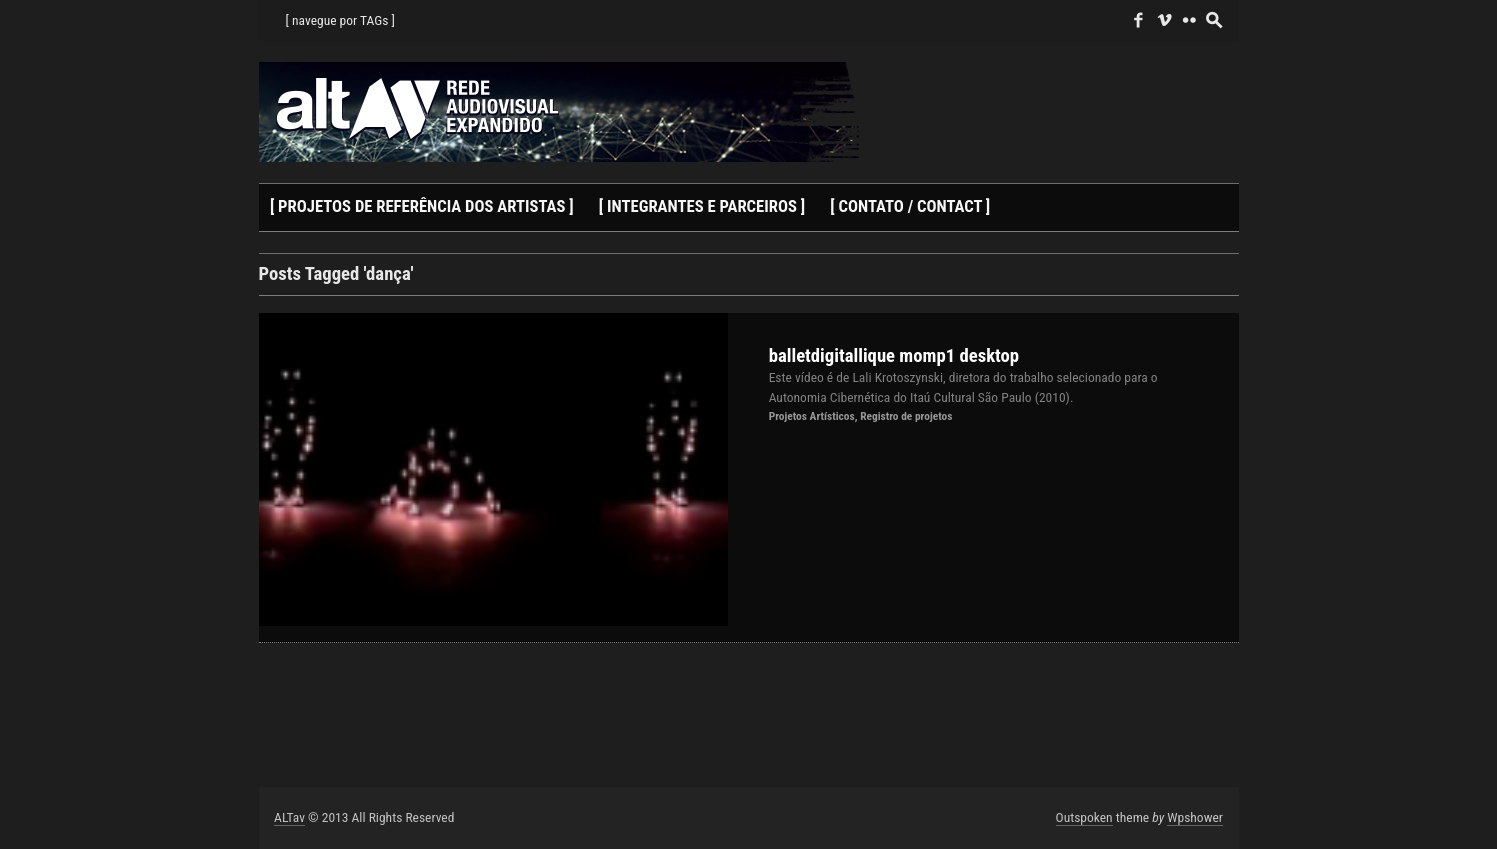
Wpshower (1195, 817)
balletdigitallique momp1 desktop (894, 356)
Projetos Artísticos (812, 416)
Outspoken (1084, 817)
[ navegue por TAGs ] (340, 20)
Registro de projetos (906, 416)
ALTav (289, 817)
